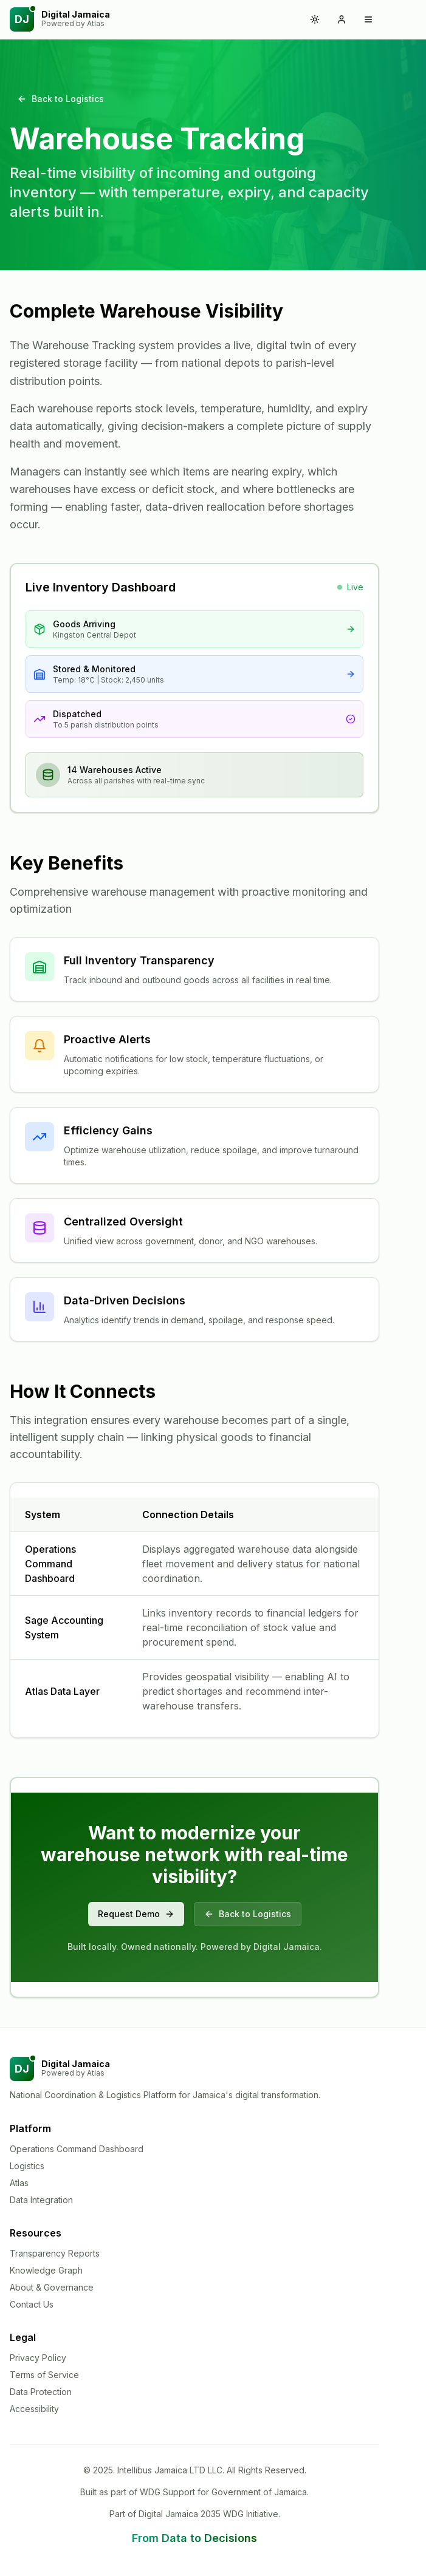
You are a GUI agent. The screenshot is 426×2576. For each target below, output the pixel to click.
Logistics (27, 2166)
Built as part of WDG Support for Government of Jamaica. (194, 2492)
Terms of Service (44, 2375)
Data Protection (41, 2392)
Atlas (19, 2183)
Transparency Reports (55, 2253)
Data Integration (41, 2200)
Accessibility (34, 2409)
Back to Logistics (60, 99)
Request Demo (136, 1914)
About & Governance (52, 2287)
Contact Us (31, 2304)
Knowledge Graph (46, 2270)
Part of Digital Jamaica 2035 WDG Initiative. (194, 2514)
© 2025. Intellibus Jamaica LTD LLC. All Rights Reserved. (194, 2470)
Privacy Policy (38, 2358)
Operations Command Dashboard (76, 2149)
